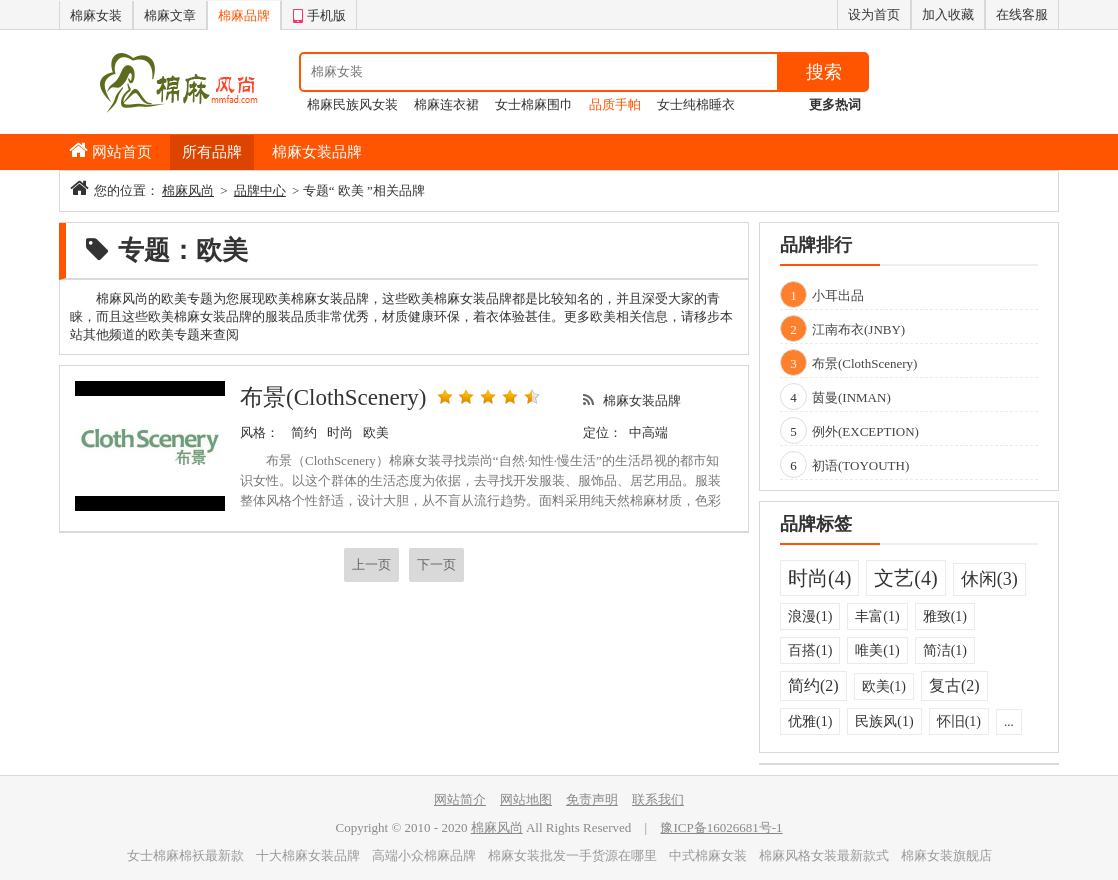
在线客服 (1022, 14)
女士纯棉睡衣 (696, 104)
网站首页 (122, 152)
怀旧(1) (959, 721)
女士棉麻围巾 (534, 104)
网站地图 (526, 799)
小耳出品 (838, 295)
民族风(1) (884, 721)
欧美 (376, 432)
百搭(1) (810, 650)
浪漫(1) (810, 616)
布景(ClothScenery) (333, 397)
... (1009, 721)
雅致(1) (945, 616)
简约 (304, 432)
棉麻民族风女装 (352, 104)
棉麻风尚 (188, 190)
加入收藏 (948, 14)
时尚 (340, 432)
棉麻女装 (96, 15)
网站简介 (460, 799)
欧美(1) (884, 686)
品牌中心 (260, 190)
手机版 (319, 13)
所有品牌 (212, 152)
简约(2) (813, 685)
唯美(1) (877, 650)
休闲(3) (989, 579)
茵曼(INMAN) (851, 397)
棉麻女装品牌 (317, 152)
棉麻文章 (170, 15)
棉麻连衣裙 (446, 104)
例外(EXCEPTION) (865, 431)
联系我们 (658, 799)
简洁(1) (945, 650)
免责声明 (592, 799)
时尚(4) (819, 578)
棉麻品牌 (244, 15)
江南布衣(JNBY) (858, 329)
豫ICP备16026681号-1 (721, 827)
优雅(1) (810, 721)
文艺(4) (905, 578)
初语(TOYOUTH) (860, 465)
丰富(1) (877, 616)
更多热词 (835, 104)
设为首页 (874, 14)
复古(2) (954, 685)
